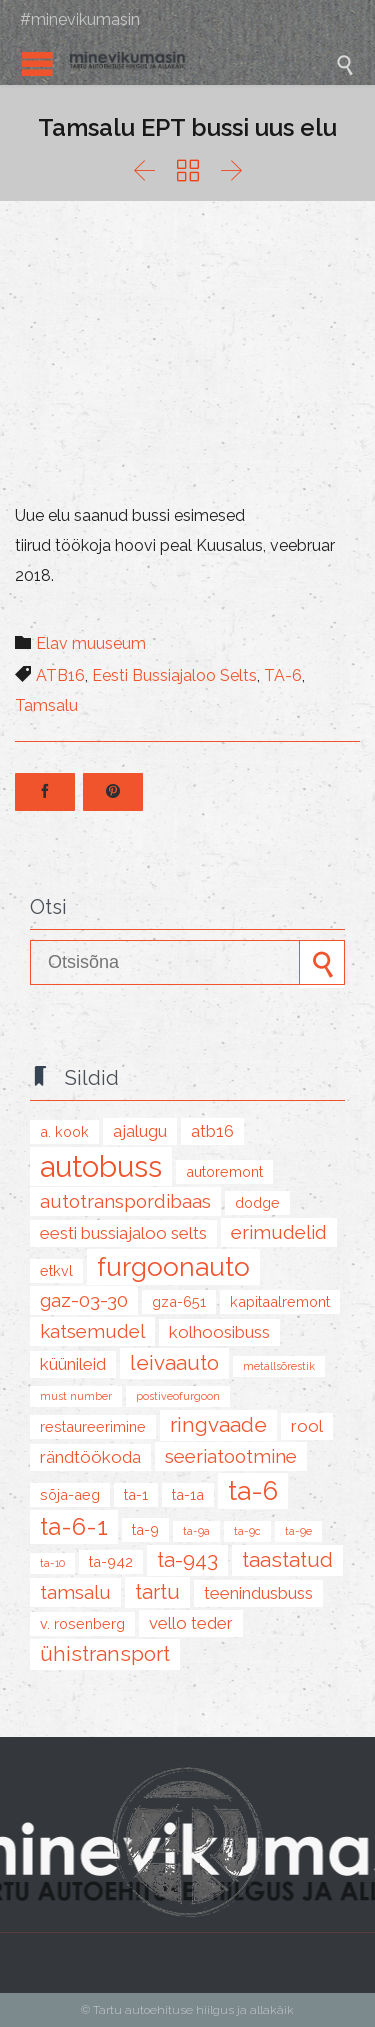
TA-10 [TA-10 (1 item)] (52, 1563)
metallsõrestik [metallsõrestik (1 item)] (279, 1366)
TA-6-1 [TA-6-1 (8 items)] (74, 1526)
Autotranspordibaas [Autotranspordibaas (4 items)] (125, 1201)
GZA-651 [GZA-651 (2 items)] (179, 1301)
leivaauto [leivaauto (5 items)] (174, 1363)
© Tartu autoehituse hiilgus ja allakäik (187, 2010)
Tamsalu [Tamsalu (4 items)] (75, 1592)
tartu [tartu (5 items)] (157, 1592)
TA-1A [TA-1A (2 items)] (188, 1494)
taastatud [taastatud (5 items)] (287, 1560)
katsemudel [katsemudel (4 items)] (92, 1331)
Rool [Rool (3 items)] (307, 1426)
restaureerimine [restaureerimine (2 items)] (93, 1426)
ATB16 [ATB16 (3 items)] (212, 1131)
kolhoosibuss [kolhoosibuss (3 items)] (219, 1332)
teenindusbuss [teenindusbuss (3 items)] (258, 1593)
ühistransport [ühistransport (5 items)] (105, 1654)
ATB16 (60, 675)
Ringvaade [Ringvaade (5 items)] (218, 1425)
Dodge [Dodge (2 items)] (257, 1202)
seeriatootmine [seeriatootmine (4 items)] (231, 1456)
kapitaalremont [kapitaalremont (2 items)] (280, 1301)
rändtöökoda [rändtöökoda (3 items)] (90, 1457)
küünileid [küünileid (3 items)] (73, 1364)
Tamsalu (46, 705)
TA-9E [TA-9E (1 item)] (298, 1531)
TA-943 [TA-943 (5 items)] (187, 1560)
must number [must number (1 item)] (76, 1396)
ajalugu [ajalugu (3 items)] (140, 1131)
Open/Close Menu (37, 63)
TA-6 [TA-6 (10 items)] (253, 1491)
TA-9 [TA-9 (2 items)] (145, 1529)
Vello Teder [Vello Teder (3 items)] (191, 1623)
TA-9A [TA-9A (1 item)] (196, 1531)
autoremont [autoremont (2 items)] (224, 1171)
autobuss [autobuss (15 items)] (101, 1166)
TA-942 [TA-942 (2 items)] (111, 1561)
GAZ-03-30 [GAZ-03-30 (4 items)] (84, 1300)
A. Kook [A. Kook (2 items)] (64, 1131)
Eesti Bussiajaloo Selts (174, 675)
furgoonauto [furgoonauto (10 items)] (173, 1267)
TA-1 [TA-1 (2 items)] (136, 1494)
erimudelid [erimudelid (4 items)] (279, 1232)
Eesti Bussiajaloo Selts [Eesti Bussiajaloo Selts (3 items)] (123, 1233)
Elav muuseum (91, 643)
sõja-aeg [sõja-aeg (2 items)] (70, 1494)
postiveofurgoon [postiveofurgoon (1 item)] (178, 1396)
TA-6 (283, 675)
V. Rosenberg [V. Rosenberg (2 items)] (82, 1623)
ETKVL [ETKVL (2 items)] (56, 1270)
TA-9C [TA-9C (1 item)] (247, 1531)
